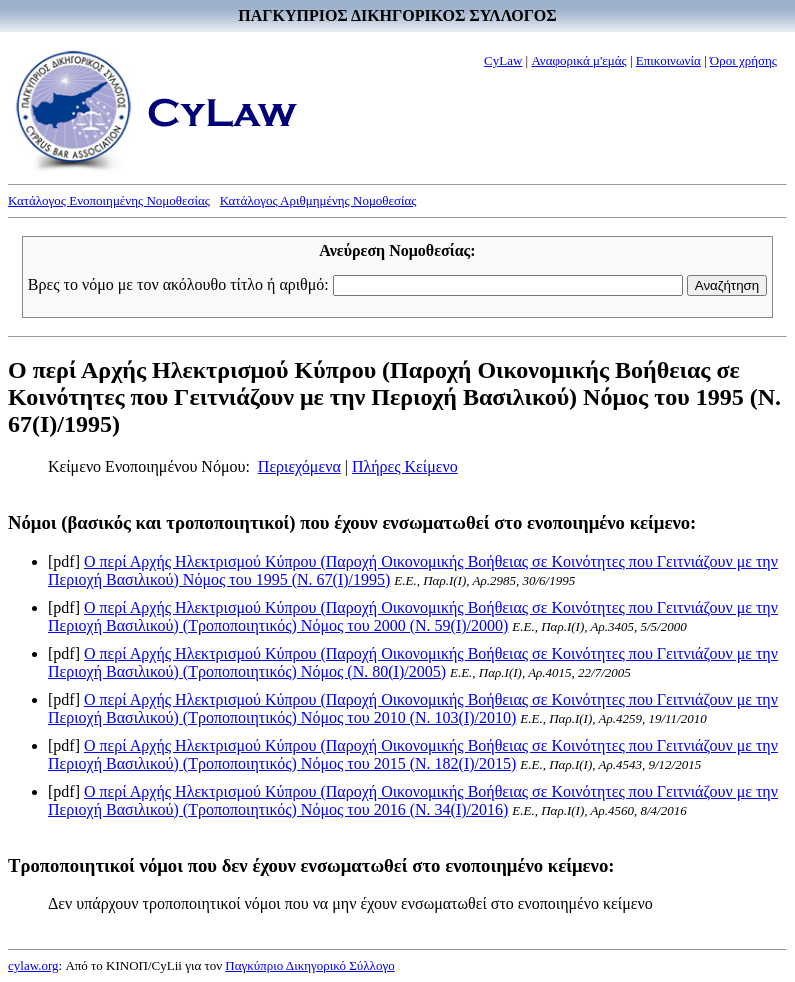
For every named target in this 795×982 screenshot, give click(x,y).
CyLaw (503, 60)
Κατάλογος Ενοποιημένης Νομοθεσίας (109, 200)
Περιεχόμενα (299, 466)
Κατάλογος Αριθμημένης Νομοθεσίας (318, 200)
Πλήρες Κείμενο (405, 466)
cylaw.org (33, 965)
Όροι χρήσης (743, 60)
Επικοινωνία (668, 60)
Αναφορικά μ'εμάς (578, 60)
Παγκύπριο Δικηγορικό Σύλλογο (309, 965)
